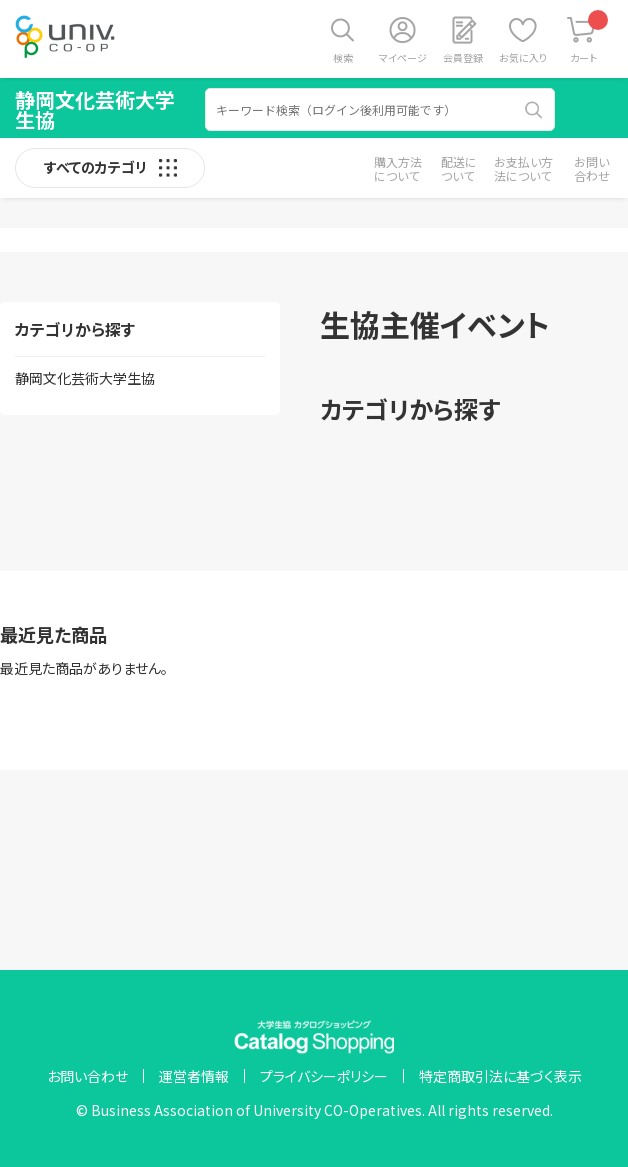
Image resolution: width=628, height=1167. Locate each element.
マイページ (403, 57)
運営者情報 (194, 1076)
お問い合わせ (592, 168)
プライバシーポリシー (324, 1076)
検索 (343, 57)
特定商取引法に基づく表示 (500, 1076)
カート (589, 37)
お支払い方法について (523, 168)
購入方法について (398, 168)
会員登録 (463, 57)
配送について (459, 168)
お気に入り (523, 57)
